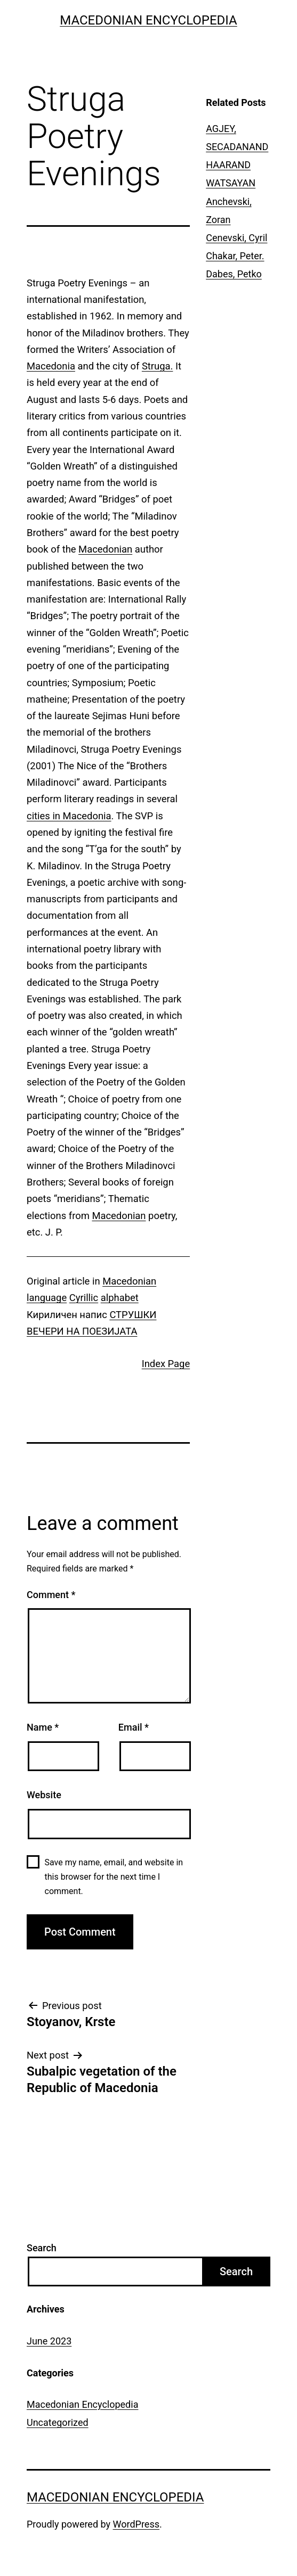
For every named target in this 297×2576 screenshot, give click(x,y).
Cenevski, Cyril (236, 237)
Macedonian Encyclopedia (148, 20)
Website (44, 1794)
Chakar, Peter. (235, 255)
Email (133, 1727)
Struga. (157, 366)
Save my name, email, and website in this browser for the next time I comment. (114, 1876)
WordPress (136, 2524)
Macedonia (51, 366)
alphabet (120, 1297)
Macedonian (105, 549)
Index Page (166, 1363)
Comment (51, 1594)
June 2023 (49, 2341)
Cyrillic (83, 1297)
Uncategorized (58, 2422)
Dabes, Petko (234, 273)
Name (43, 1727)
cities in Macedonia (69, 815)
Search (42, 2247)
